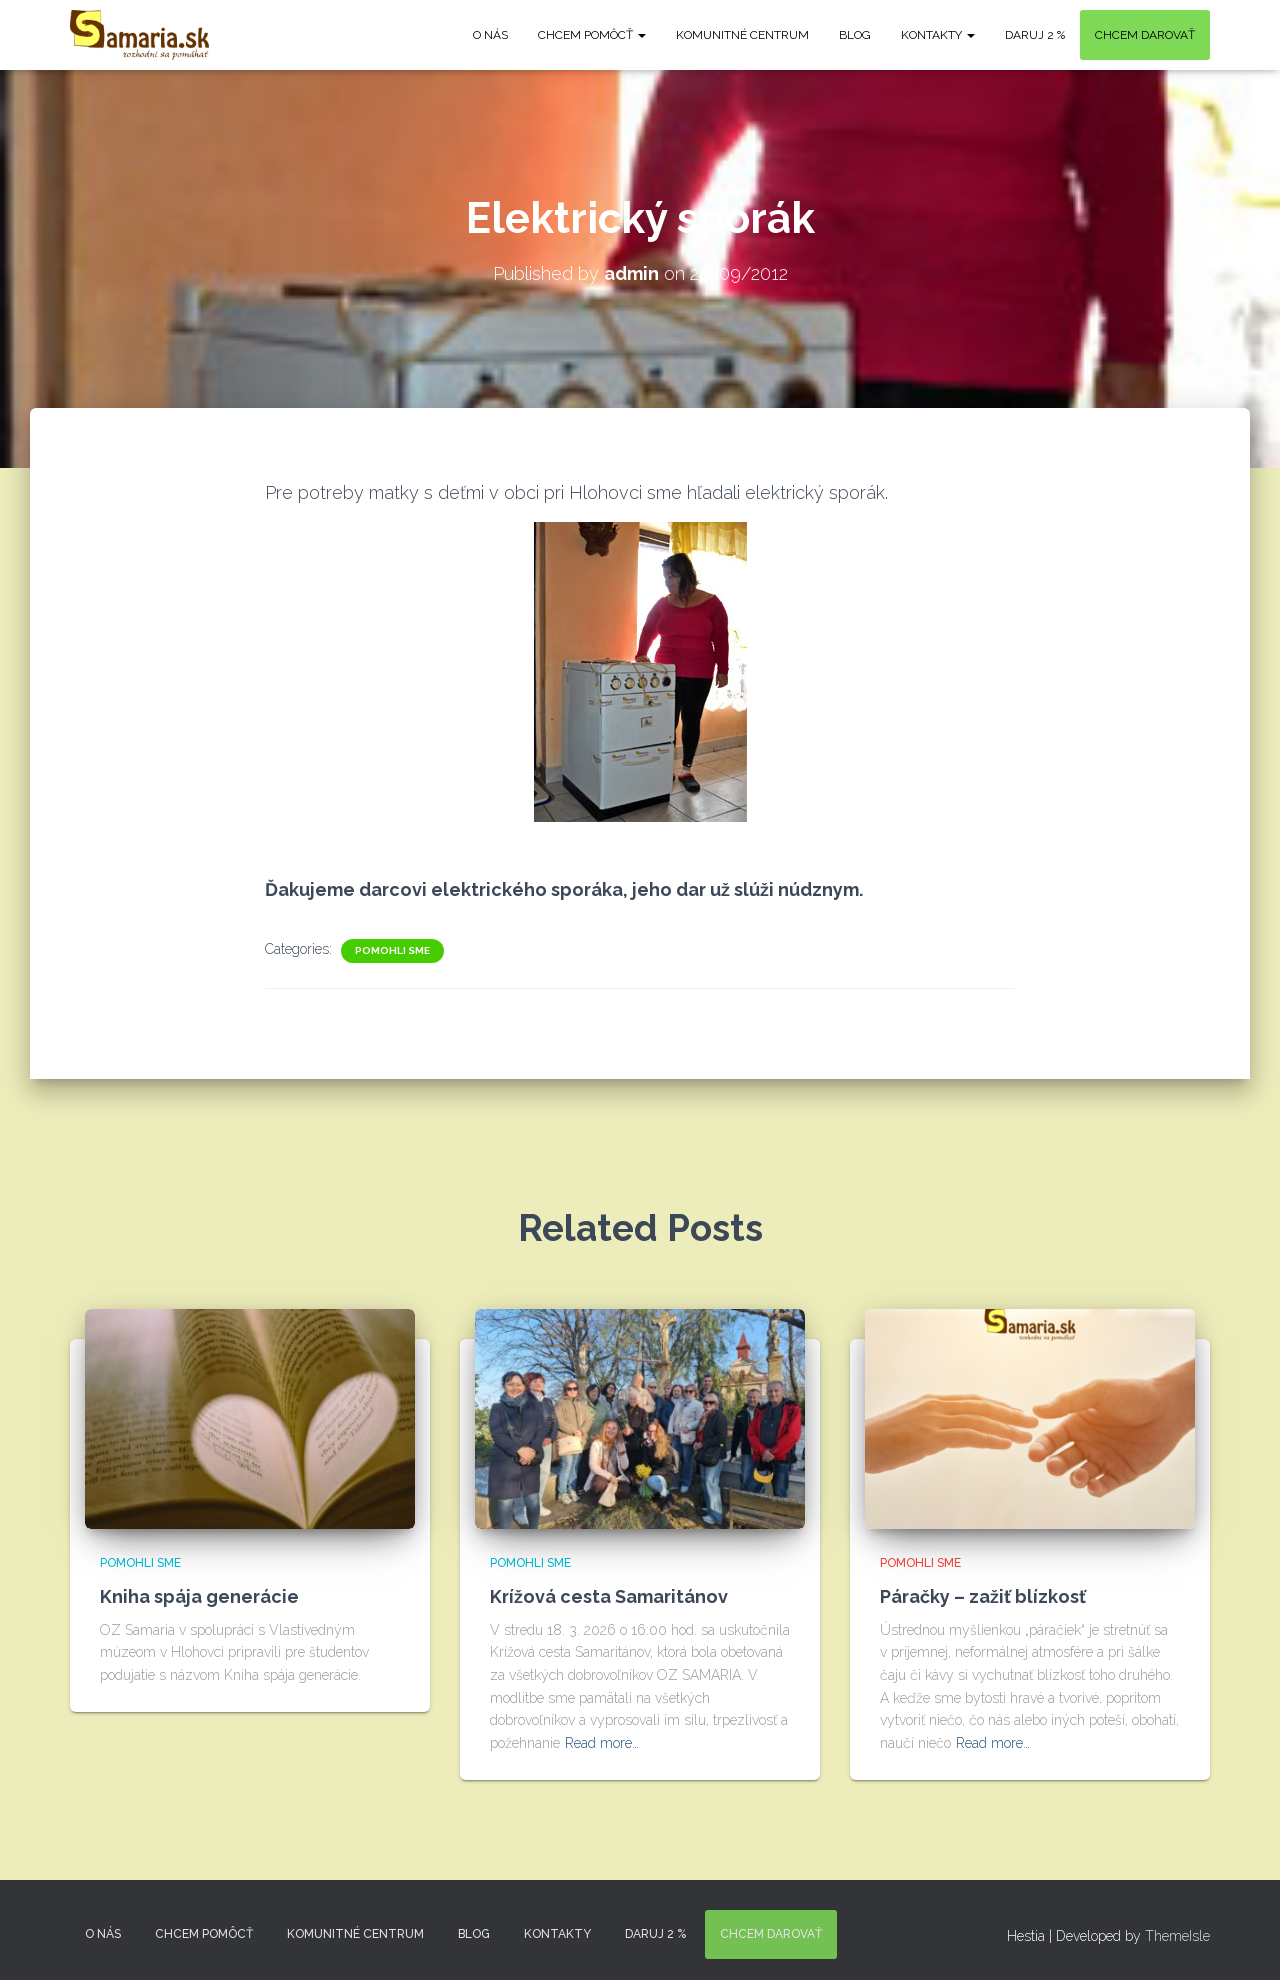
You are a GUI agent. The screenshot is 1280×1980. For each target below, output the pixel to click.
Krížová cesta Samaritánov (609, 1596)
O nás (490, 35)
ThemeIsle (1177, 1936)
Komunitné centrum (742, 35)
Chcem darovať (1145, 35)
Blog (855, 35)
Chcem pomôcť (592, 35)
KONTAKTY (938, 35)
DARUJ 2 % (1035, 35)
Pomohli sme (392, 950)
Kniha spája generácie (199, 1596)
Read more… (602, 1743)
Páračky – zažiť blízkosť (983, 1596)
